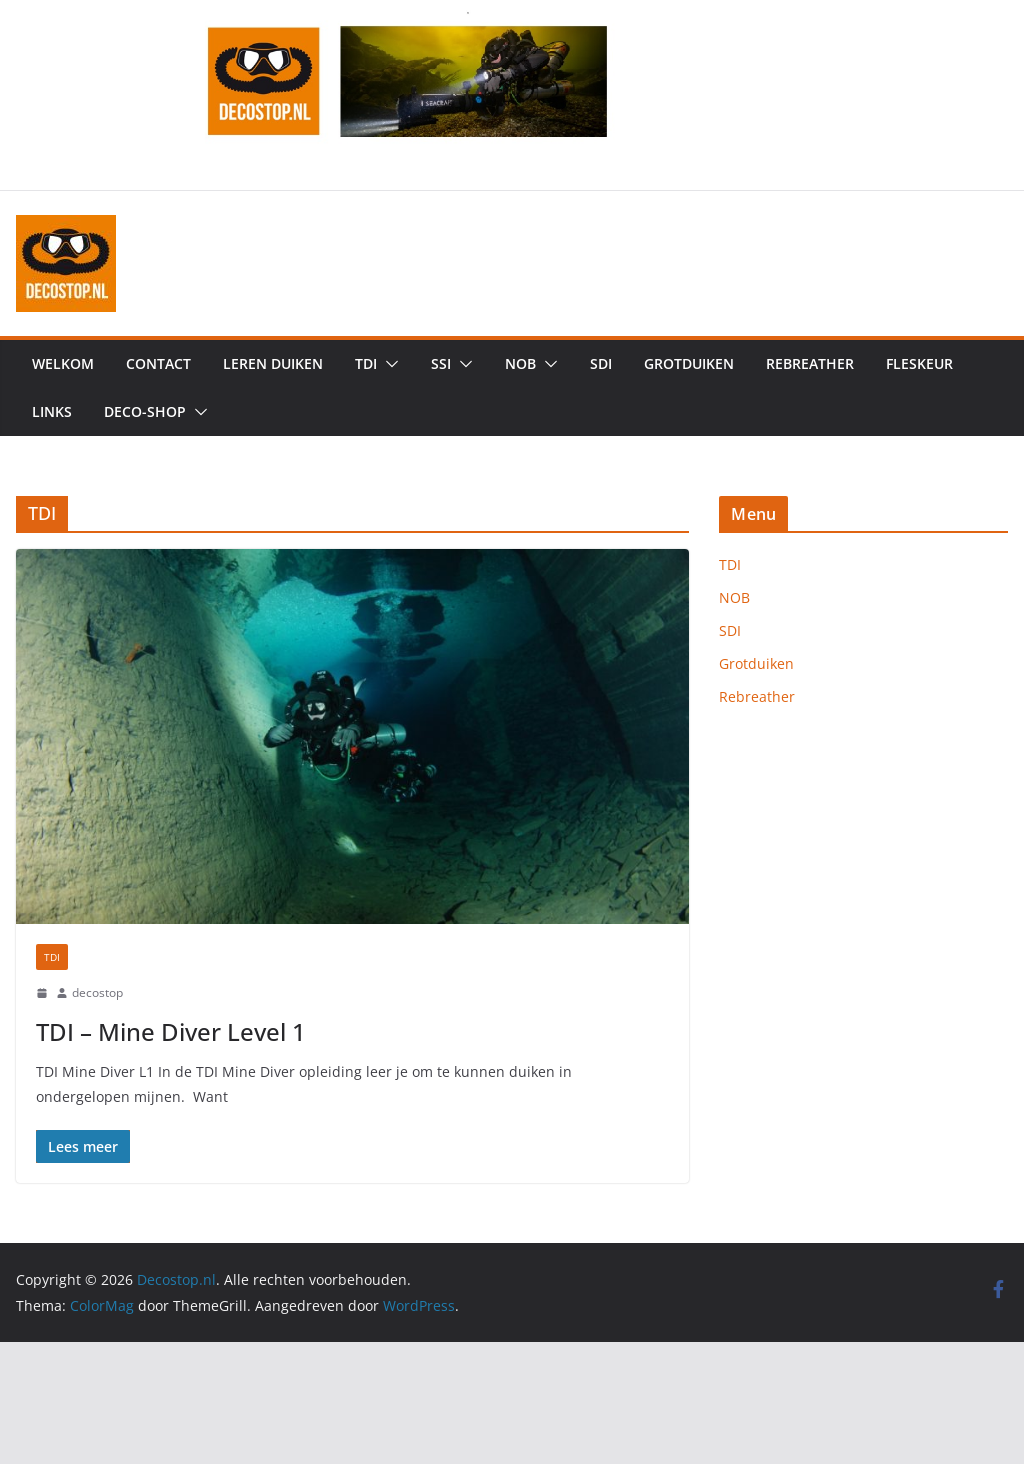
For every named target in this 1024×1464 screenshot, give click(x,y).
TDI (366, 363)
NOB (520, 363)
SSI (441, 363)
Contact (158, 363)
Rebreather (810, 363)
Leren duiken (273, 363)
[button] (388, 364)
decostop (97, 992)
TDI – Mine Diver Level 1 (171, 1031)
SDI (601, 363)
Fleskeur (919, 363)
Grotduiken (689, 363)
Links (52, 411)
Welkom (63, 363)
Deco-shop (145, 411)
